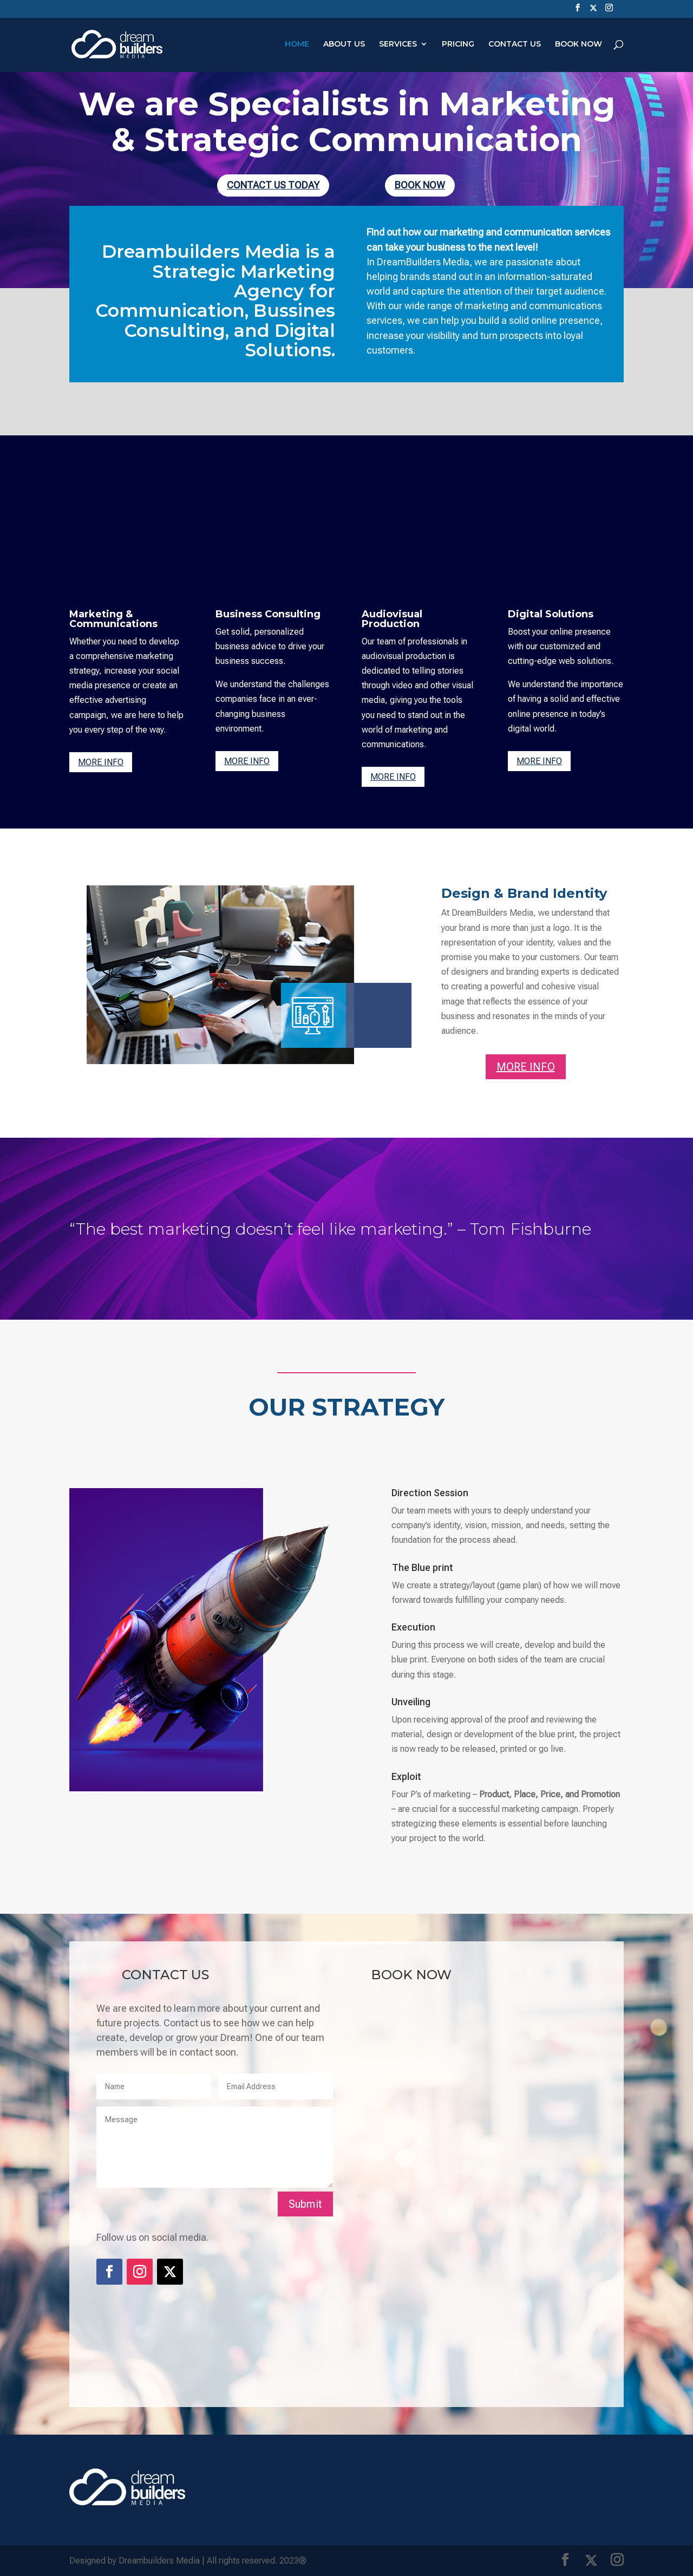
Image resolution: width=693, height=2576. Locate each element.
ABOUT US (344, 45)
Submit (305, 2203)
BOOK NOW (578, 45)
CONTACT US (514, 45)
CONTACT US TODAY (273, 185)
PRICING (458, 45)
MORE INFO (100, 762)
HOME (297, 45)
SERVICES (398, 45)
